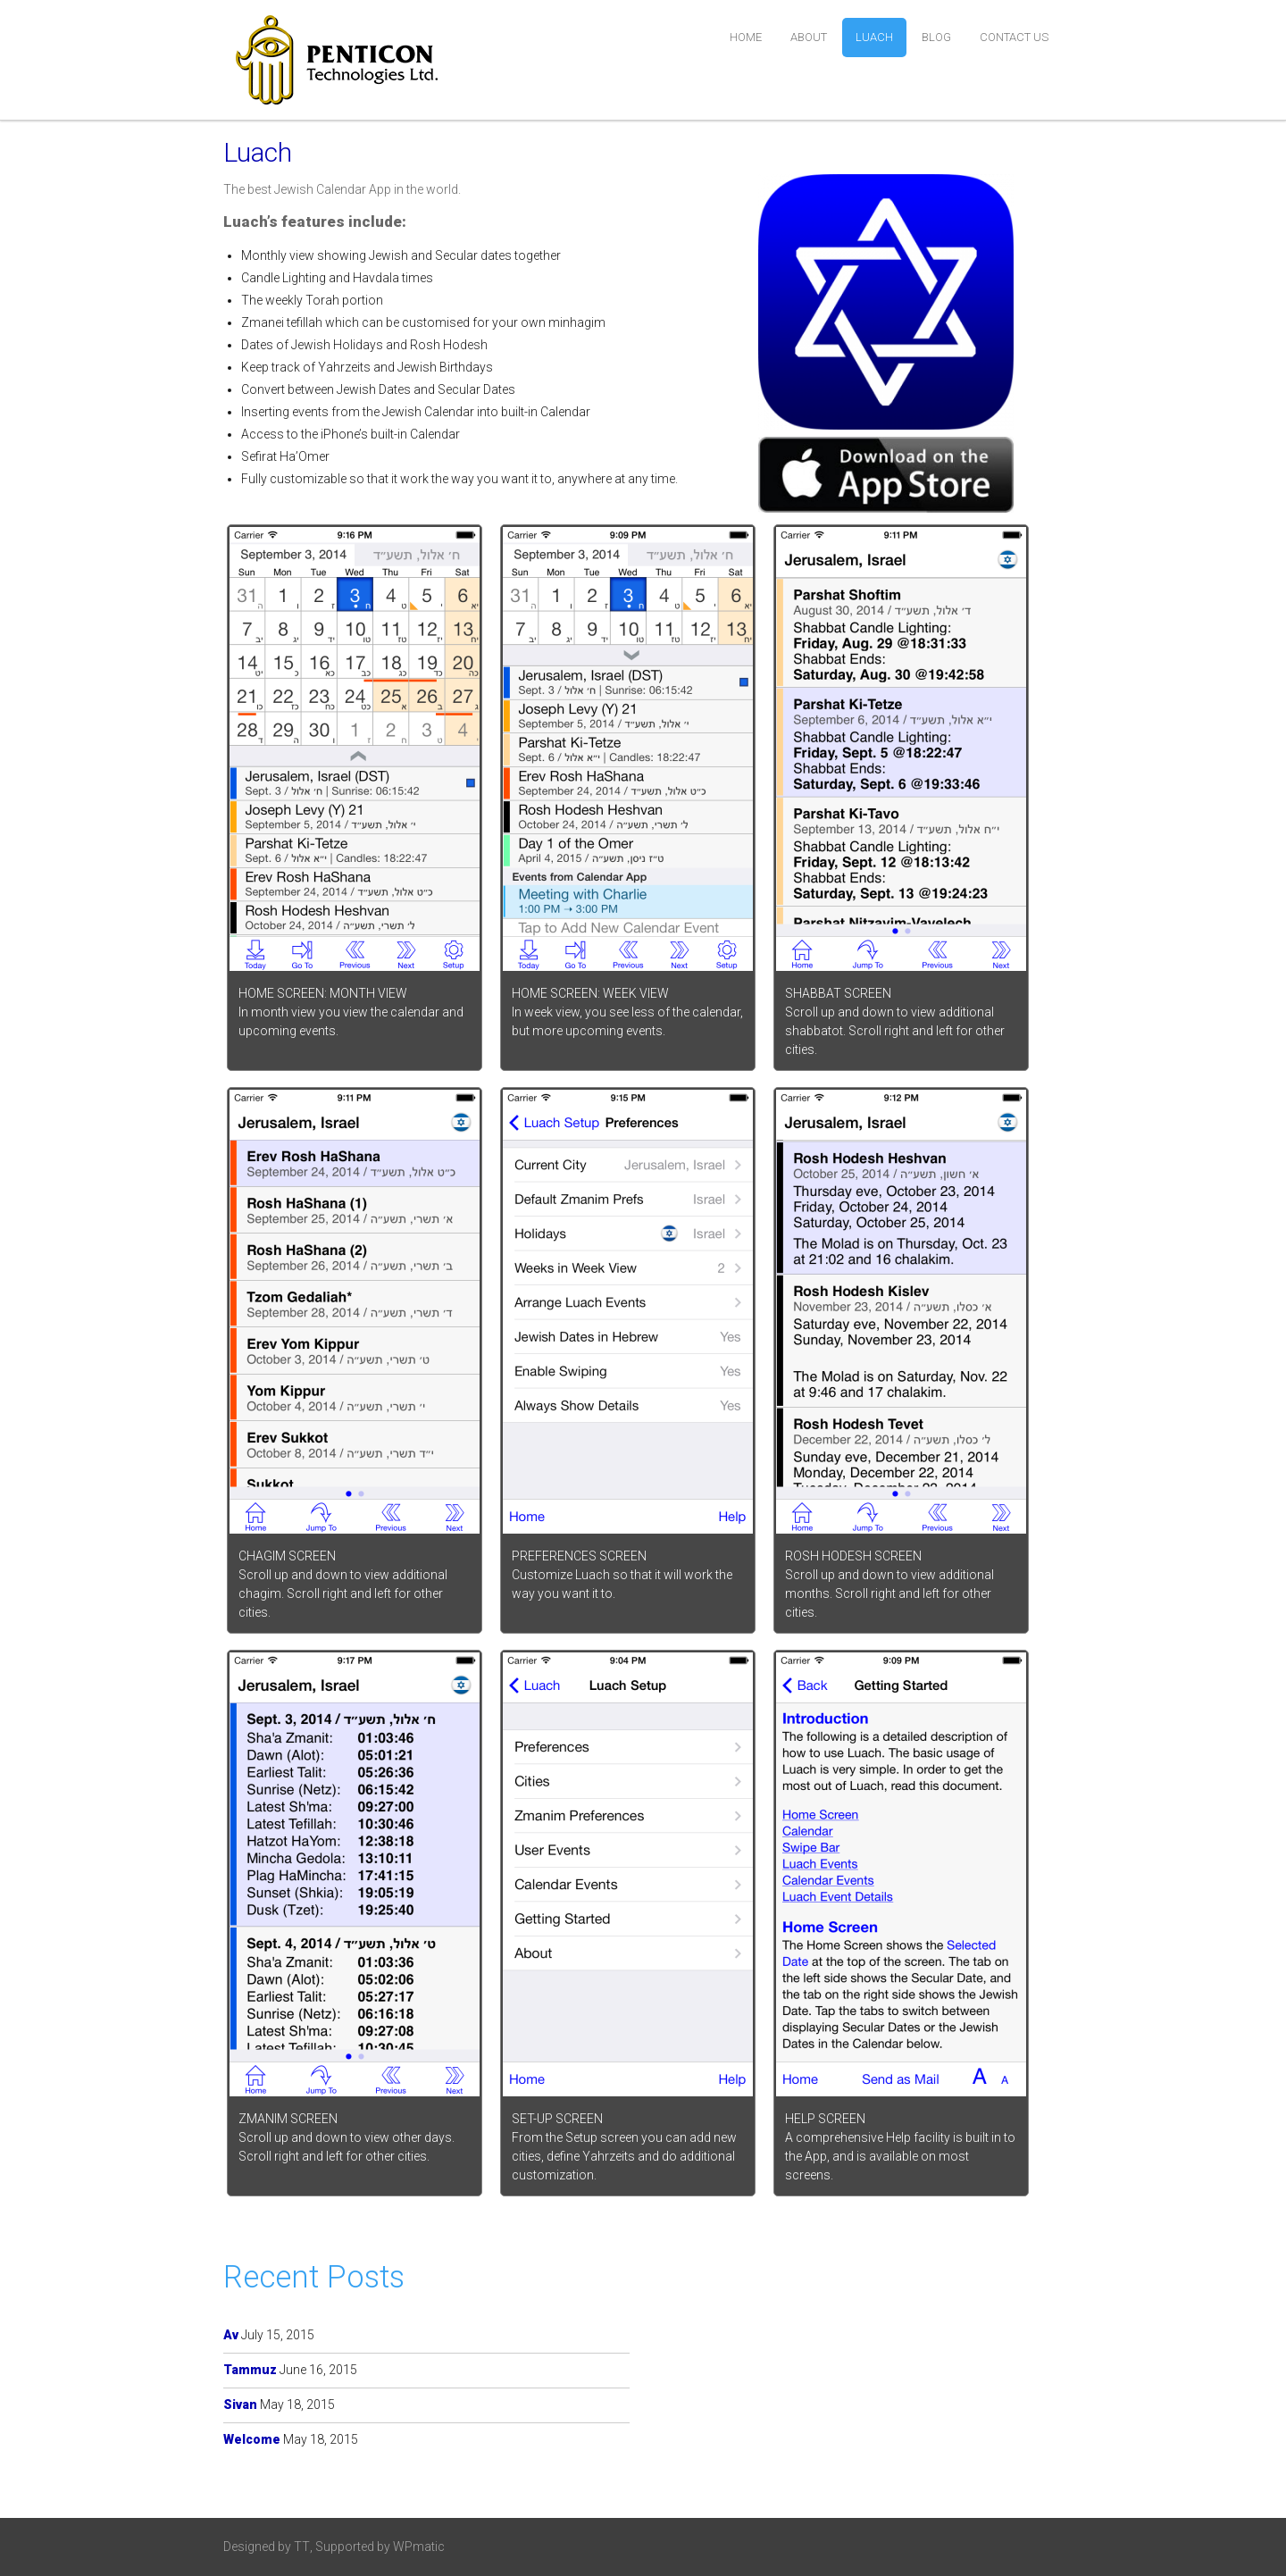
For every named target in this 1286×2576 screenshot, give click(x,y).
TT (302, 2546)
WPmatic (419, 2546)
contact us (1014, 37)
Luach (874, 37)
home (746, 37)
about (808, 37)
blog (936, 37)
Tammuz (250, 2370)
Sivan (240, 2404)
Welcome (251, 2439)
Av (230, 2335)
